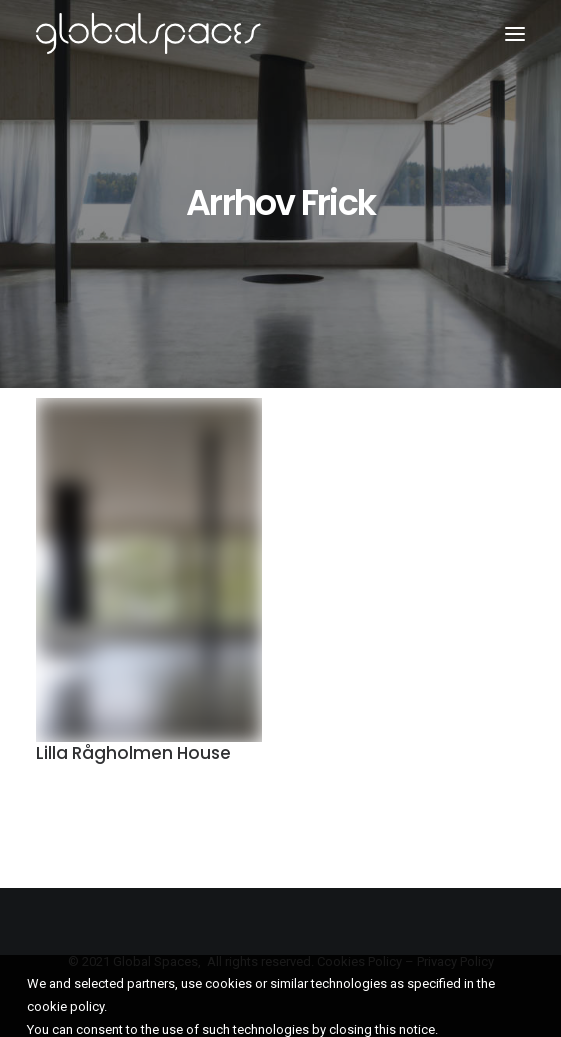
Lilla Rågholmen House (133, 755)
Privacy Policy (455, 961)
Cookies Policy (359, 961)
